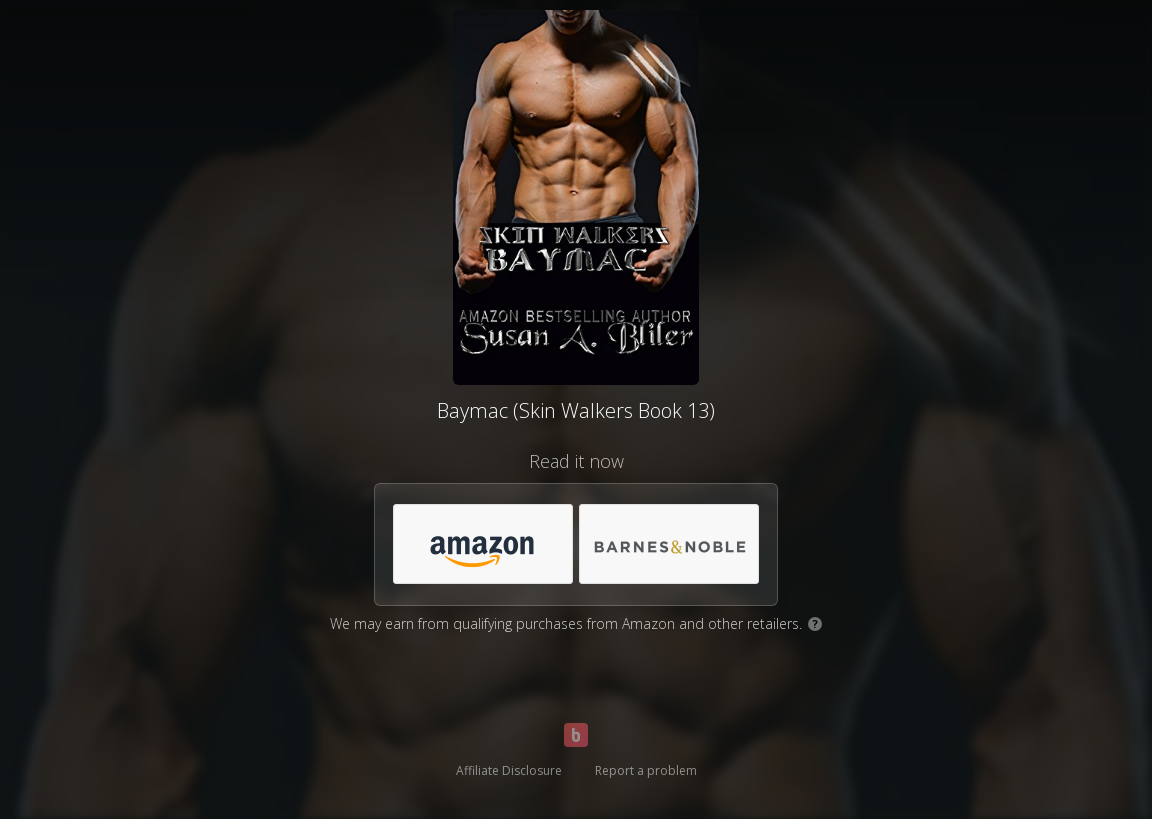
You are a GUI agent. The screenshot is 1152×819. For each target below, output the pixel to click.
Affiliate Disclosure (509, 770)
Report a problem (646, 770)
